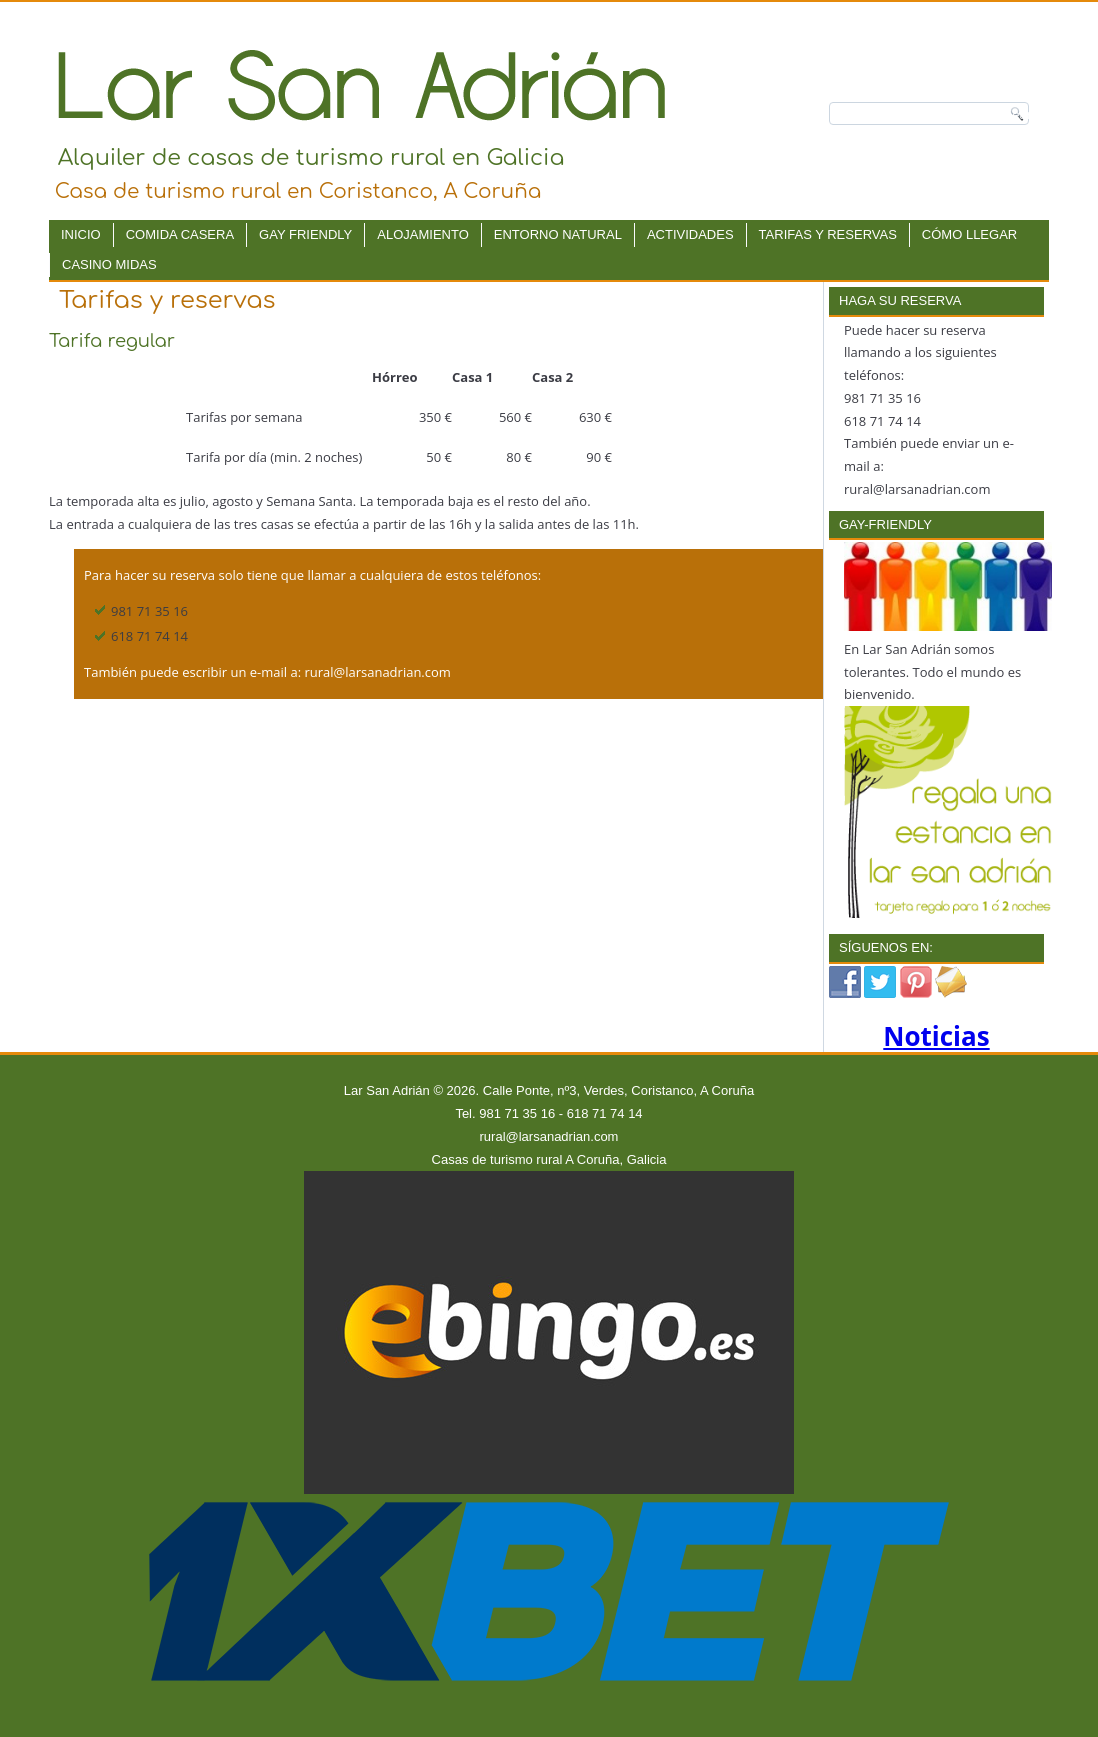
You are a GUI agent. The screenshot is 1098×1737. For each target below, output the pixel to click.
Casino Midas (109, 264)
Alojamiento (423, 234)
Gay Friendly (305, 234)
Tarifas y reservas (828, 234)
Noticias (936, 1036)
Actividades (690, 234)
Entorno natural (558, 234)
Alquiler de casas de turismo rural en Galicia (311, 158)
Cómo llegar (969, 234)
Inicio (81, 234)
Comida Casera (180, 234)
